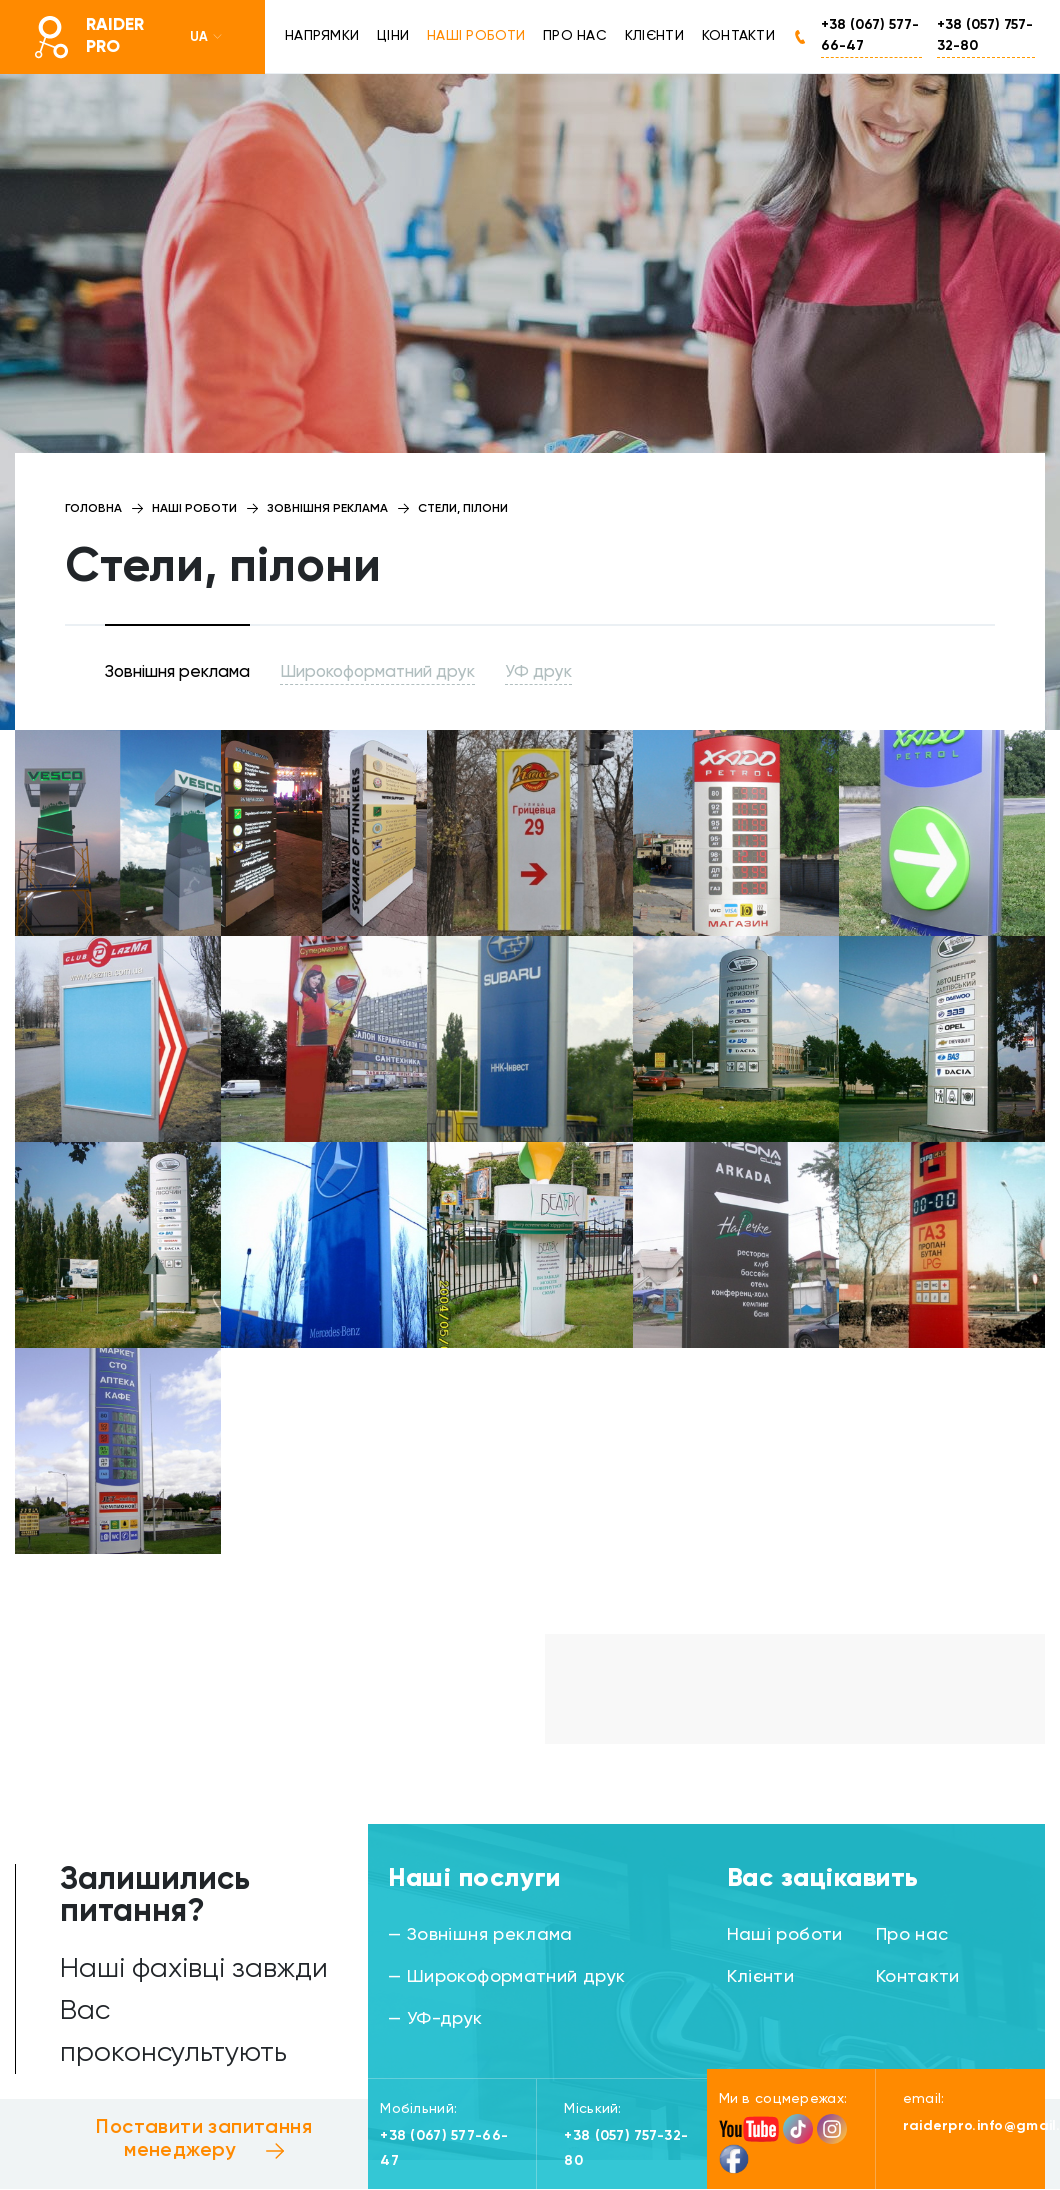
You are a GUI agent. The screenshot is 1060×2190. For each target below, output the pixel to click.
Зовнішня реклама (177, 672)
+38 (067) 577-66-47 (870, 35)
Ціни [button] (393, 36)
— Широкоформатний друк (506, 1977)
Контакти (738, 36)
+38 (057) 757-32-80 (985, 35)
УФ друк (538, 672)
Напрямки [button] (322, 36)
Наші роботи (785, 1935)
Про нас (575, 36)
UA (207, 37)
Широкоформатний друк (377, 672)
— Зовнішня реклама (480, 1935)
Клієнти (654, 36)
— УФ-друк (435, 2019)
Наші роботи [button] (476, 36)
